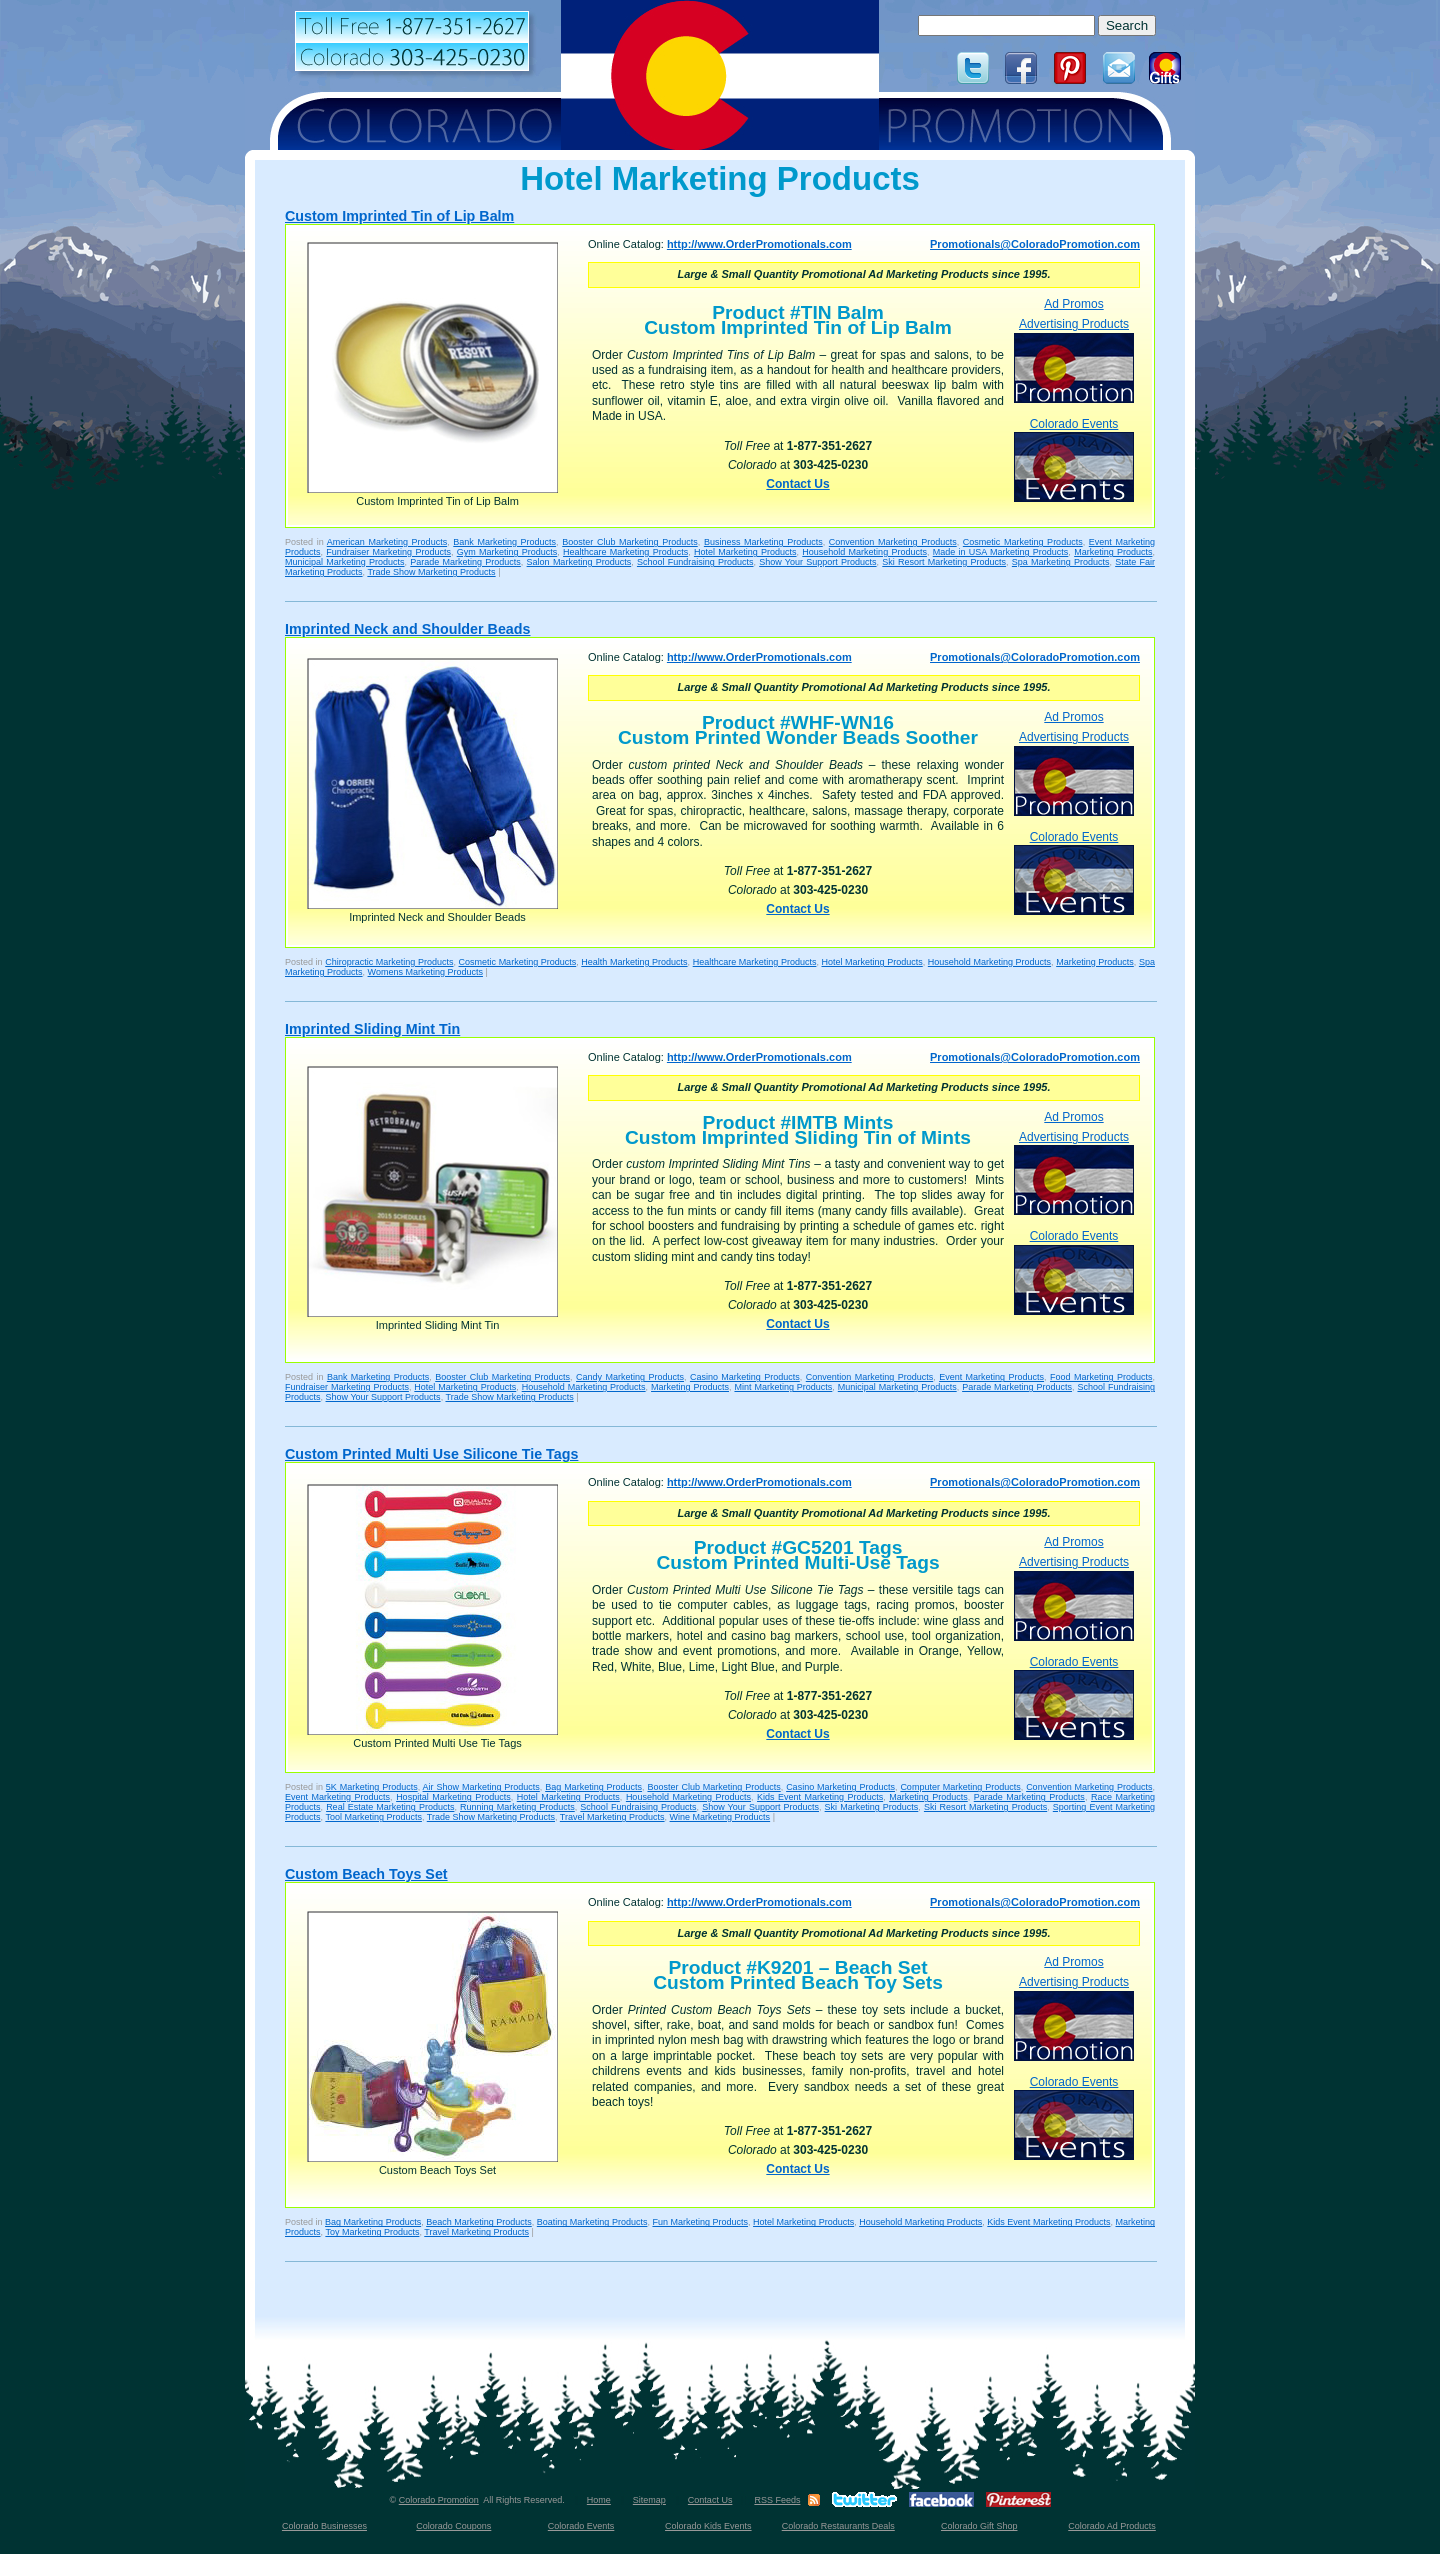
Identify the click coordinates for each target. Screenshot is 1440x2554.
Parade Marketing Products (465, 562)
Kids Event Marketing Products (820, 1797)
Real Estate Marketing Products (390, 1807)
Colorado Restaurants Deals (838, 2526)
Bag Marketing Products (593, 1787)
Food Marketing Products (1101, 1377)
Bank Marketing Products (504, 542)
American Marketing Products (387, 542)
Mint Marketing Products (783, 1387)
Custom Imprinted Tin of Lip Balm (399, 216)
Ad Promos (1073, 304)
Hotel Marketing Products (745, 552)
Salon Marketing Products (579, 562)
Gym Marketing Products (507, 552)
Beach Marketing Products (479, 2222)
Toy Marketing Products (372, 2232)
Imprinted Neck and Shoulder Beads (407, 629)
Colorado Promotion (439, 2500)
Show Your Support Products (817, 562)
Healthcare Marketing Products (625, 552)
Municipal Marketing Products (345, 562)
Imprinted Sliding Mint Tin (372, 1029)
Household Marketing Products (864, 552)
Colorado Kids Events (708, 2526)
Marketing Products (1113, 552)
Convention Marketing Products (893, 542)
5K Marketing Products (372, 1787)
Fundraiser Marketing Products (388, 552)
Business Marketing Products (763, 542)
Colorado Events (1074, 459)
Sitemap (649, 2500)
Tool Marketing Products (373, 1817)
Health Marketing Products (634, 962)
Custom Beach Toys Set (366, 1874)
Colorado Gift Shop (979, 2526)
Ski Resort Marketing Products (944, 562)
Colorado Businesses (324, 2526)
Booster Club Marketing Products (629, 542)
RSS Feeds (777, 2500)
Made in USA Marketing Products (1001, 552)
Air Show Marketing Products (481, 1787)
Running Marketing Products (517, 1807)
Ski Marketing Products (872, 1807)
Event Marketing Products (991, 1377)
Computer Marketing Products (960, 1787)
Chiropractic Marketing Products (389, 962)
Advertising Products (1074, 359)
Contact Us (797, 484)
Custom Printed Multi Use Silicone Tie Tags (431, 1454)
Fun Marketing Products (700, 2222)
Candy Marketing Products (630, 1377)
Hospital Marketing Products (453, 1797)
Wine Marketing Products (720, 1817)
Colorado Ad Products (1112, 2526)
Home (599, 2500)
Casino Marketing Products (745, 1377)
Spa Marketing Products (1061, 562)
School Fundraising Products (695, 562)
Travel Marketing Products (612, 1817)
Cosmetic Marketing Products (1023, 542)
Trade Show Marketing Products (431, 572)
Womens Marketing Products (425, 972)
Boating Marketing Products (592, 2222)
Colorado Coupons (453, 2526)
